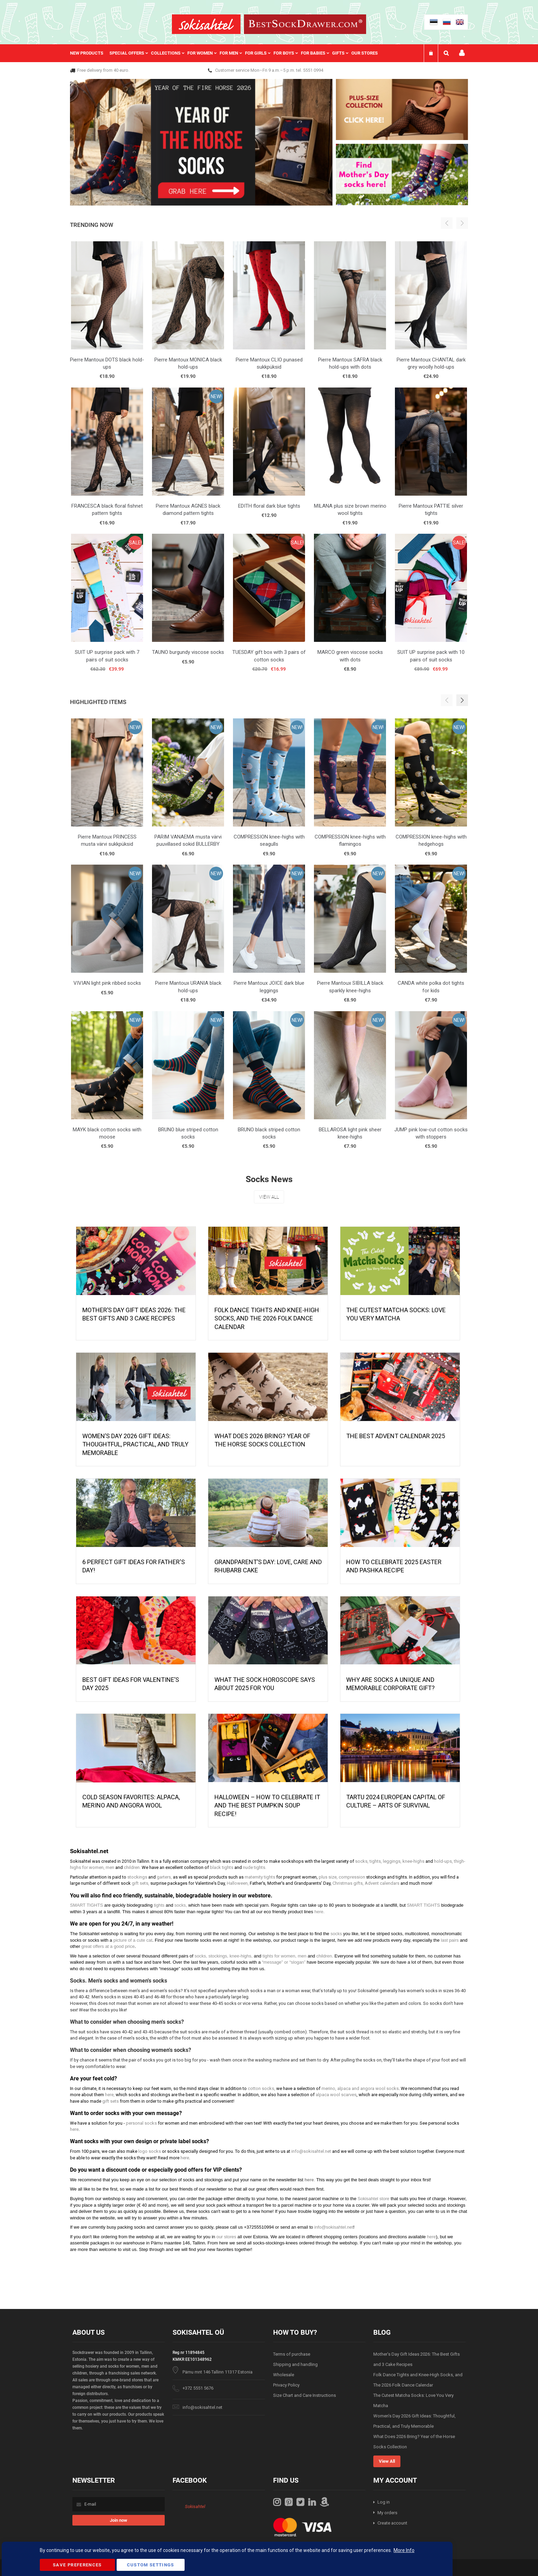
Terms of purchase (291, 2354)
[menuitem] (89, 53)
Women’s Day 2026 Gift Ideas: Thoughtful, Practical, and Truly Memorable (135, 1444)
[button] (462, 700)
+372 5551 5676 (198, 2388)
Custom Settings (150, 2564)
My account (462, 53)
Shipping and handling (295, 2364)
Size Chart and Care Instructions (304, 2395)
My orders (387, 2512)
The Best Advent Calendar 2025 (395, 1436)
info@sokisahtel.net (202, 2407)
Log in (383, 2502)
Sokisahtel (195, 2506)
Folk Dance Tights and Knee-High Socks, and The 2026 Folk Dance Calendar (266, 1318)
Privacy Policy (286, 2385)
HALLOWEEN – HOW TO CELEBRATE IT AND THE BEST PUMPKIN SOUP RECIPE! (267, 1805)
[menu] (227, 53)
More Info (404, 2550)
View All (269, 1197)
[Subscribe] (118, 2520)
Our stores (364, 53)
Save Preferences (77, 2564)
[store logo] (206, 24)
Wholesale (283, 2374)
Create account (392, 2523)
